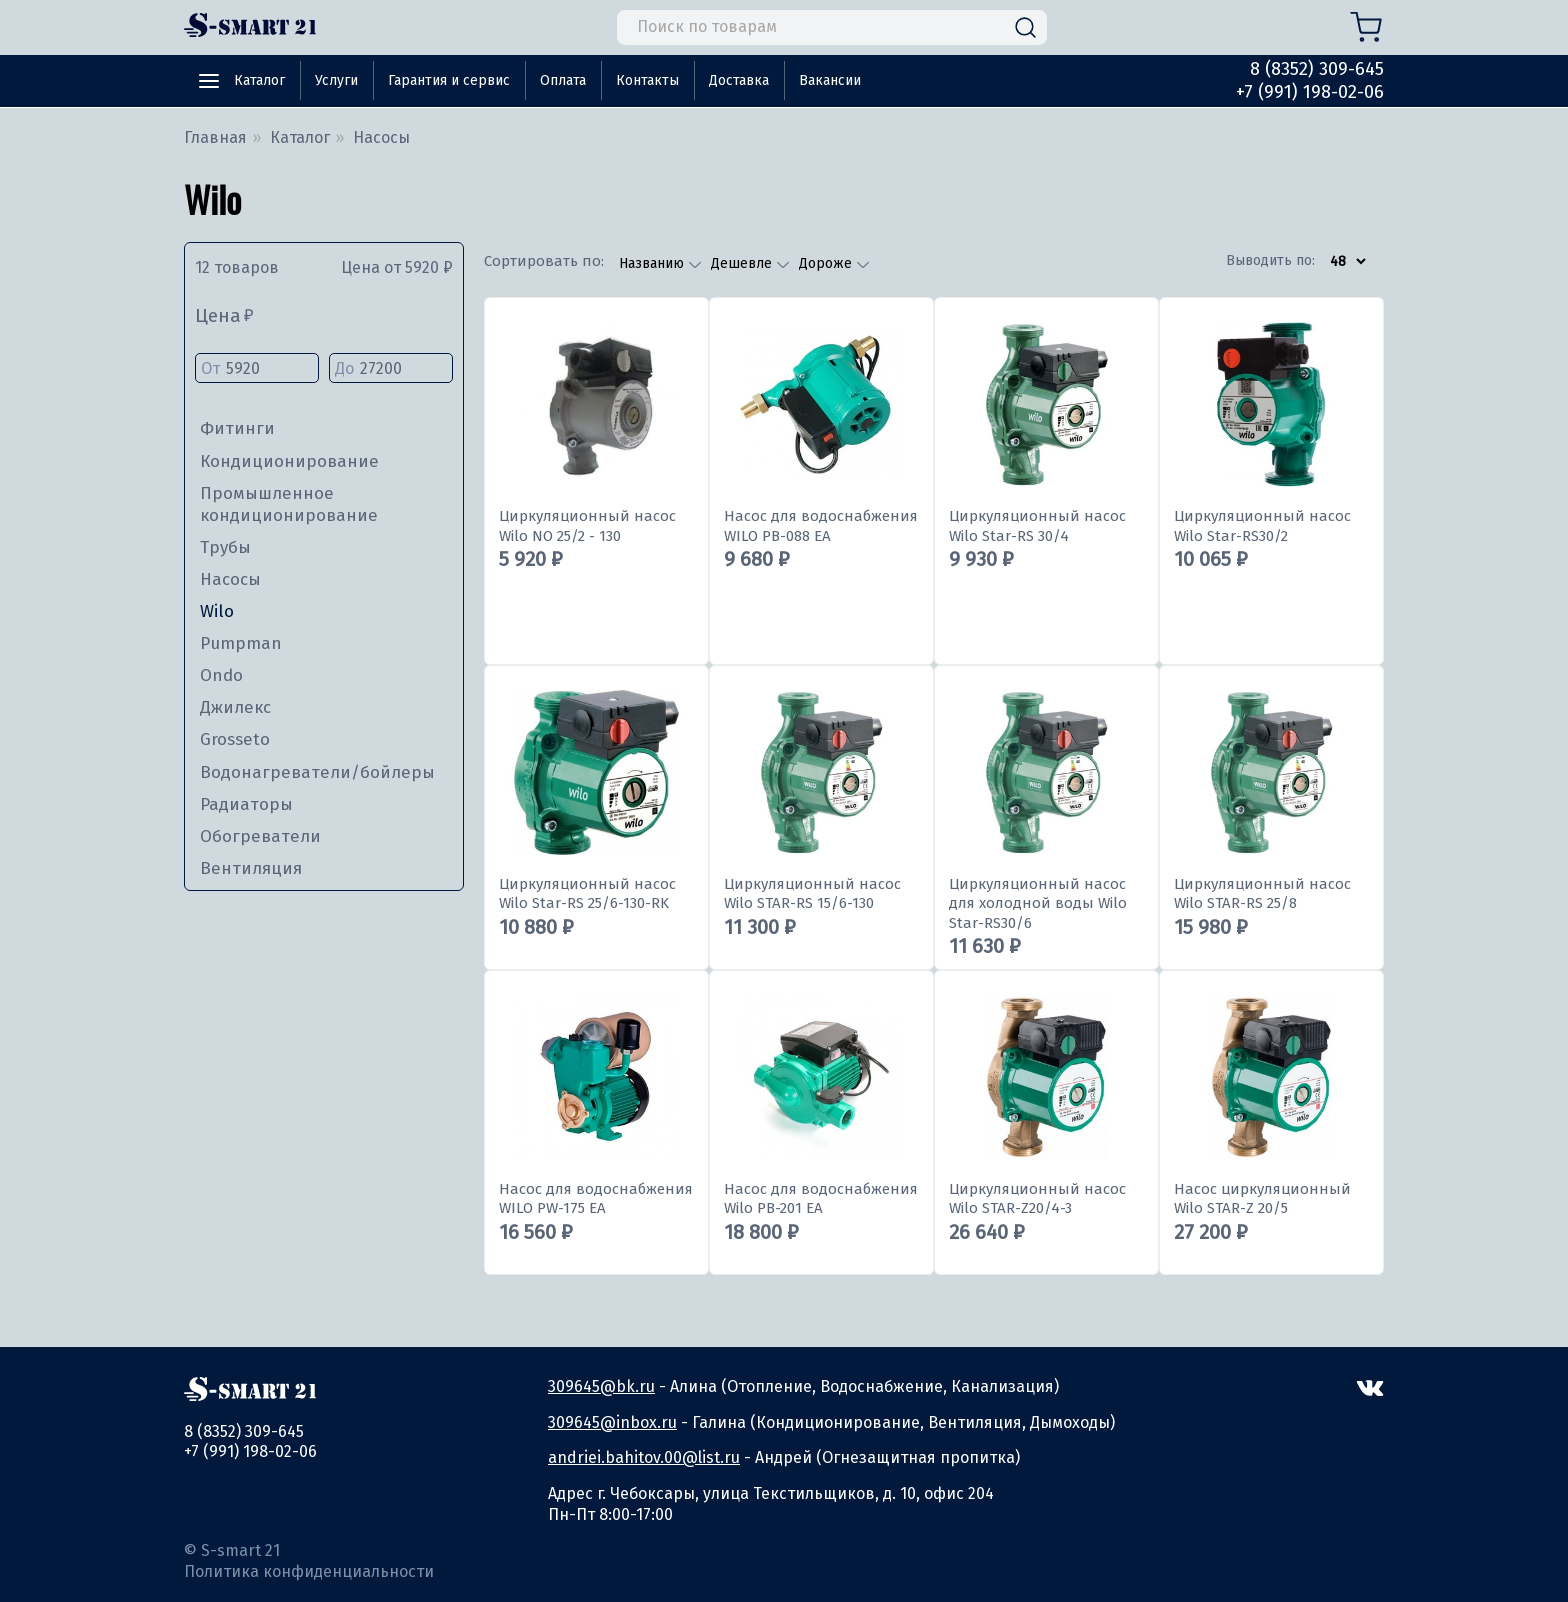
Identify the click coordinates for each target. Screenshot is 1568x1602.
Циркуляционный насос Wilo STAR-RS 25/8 (1262, 894)
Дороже (827, 263)
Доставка (739, 80)
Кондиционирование (289, 461)
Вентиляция (251, 868)
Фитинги (237, 428)
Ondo (221, 675)
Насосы (230, 579)
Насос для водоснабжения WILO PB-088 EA (821, 526)
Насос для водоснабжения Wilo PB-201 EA (821, 1199)
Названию (653, 263)
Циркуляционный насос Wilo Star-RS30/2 (1262, 526)
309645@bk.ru (601, 1386)
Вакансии (830, 80)
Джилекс (235, 707)
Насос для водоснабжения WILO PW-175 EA (596, 1199)
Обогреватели (260, 836)
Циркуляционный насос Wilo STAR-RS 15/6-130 (812, 894)
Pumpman (241, 643)
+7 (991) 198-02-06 (1310, 92)
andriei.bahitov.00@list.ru (644, 1457)
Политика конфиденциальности (309, 1571)
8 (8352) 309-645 (1317, 69)
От (257, 369)
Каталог (259, 80)
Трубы (225, 547)
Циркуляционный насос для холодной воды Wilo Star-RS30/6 (1038, 903)
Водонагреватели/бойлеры (317, 772)
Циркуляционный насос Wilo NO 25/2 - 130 (587, 526)
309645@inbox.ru (612, 1422)
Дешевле (743, 263)
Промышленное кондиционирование (289, 504)
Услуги (336, 80)
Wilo (217, 611)
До (391, 369)
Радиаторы (246, 804)
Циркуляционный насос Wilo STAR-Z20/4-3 (1037, 1199)
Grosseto (235, 739)
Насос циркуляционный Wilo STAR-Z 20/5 (1262, 1199)
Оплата (563, 80)
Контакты (647, 80)
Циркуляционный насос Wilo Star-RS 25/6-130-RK (587, 894)
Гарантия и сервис (449, 80)
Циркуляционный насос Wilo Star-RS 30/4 (1037, 526)
